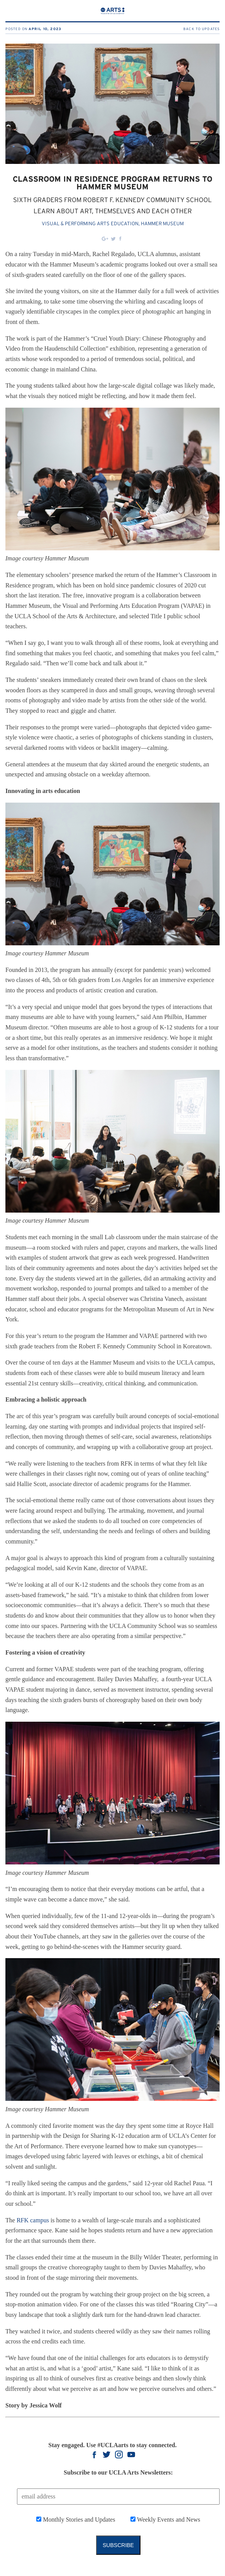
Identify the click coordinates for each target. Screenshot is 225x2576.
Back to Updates (201, 29)
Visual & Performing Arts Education (90, 223)
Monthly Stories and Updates (78, 2519)
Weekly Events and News (167, 2519)
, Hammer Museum (161, 223)
